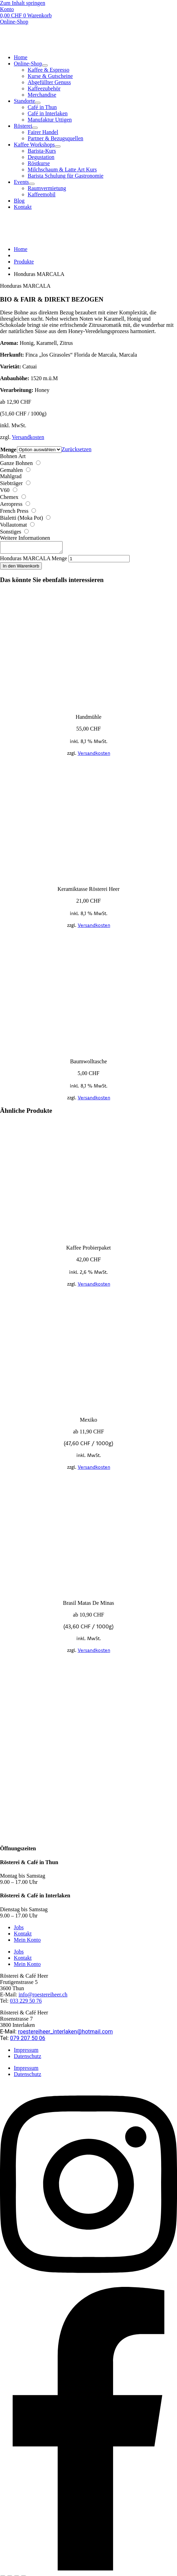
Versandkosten (28, 437)
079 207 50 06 (27, 2040)
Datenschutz (27, 2058)
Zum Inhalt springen (22, 3)
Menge (8, 450)
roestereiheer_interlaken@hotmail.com (65, 2033)
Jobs (19, 1929)
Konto (7, 9)
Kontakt (23, 1936)
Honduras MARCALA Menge (33, 560)
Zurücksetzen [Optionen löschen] (76, 449)
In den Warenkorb (21, 568)
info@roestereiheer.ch (43, 1997)
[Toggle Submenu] (45, 65)
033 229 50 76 (26, 2003)
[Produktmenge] (99, 560)
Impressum (26, 2052)
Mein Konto (27, 1942)
